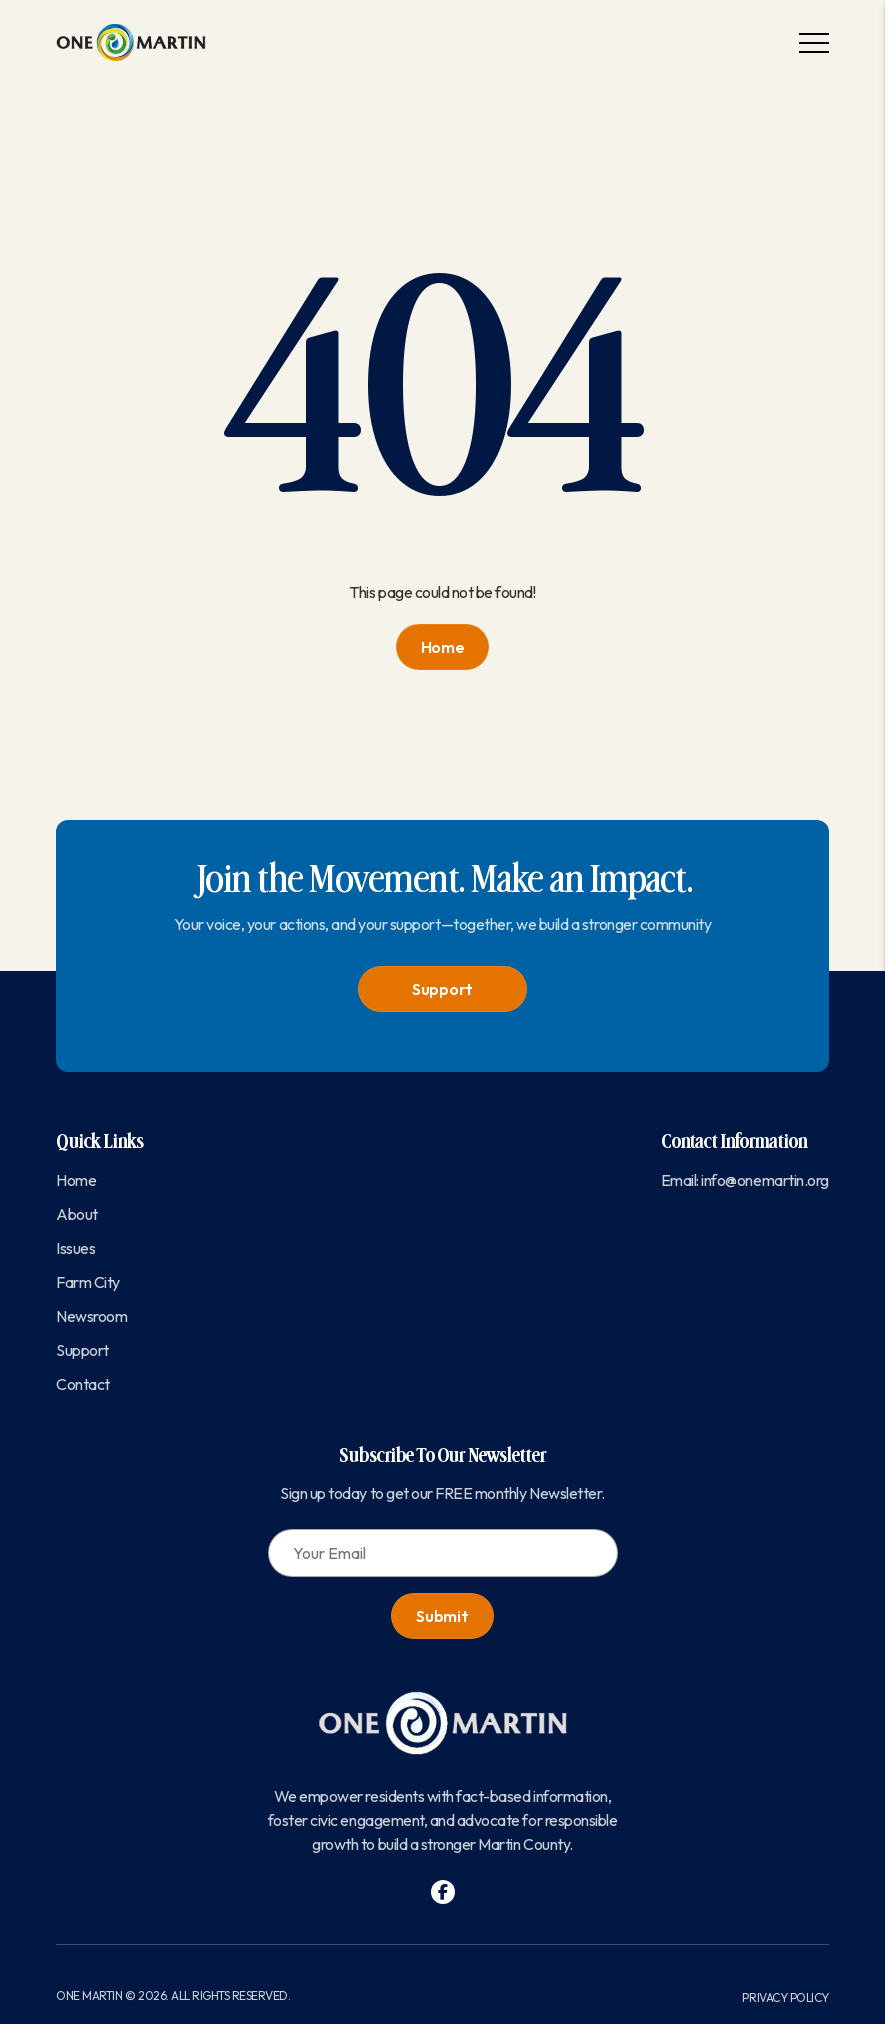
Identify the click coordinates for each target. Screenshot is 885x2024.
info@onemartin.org (764, 1180)
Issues (75, 1248)
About (77, 1214)
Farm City (88, 1282)
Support (442, 989)
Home (443, 647)
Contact (83, 1384)
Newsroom (91, 1316)
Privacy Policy (785, 1997)
